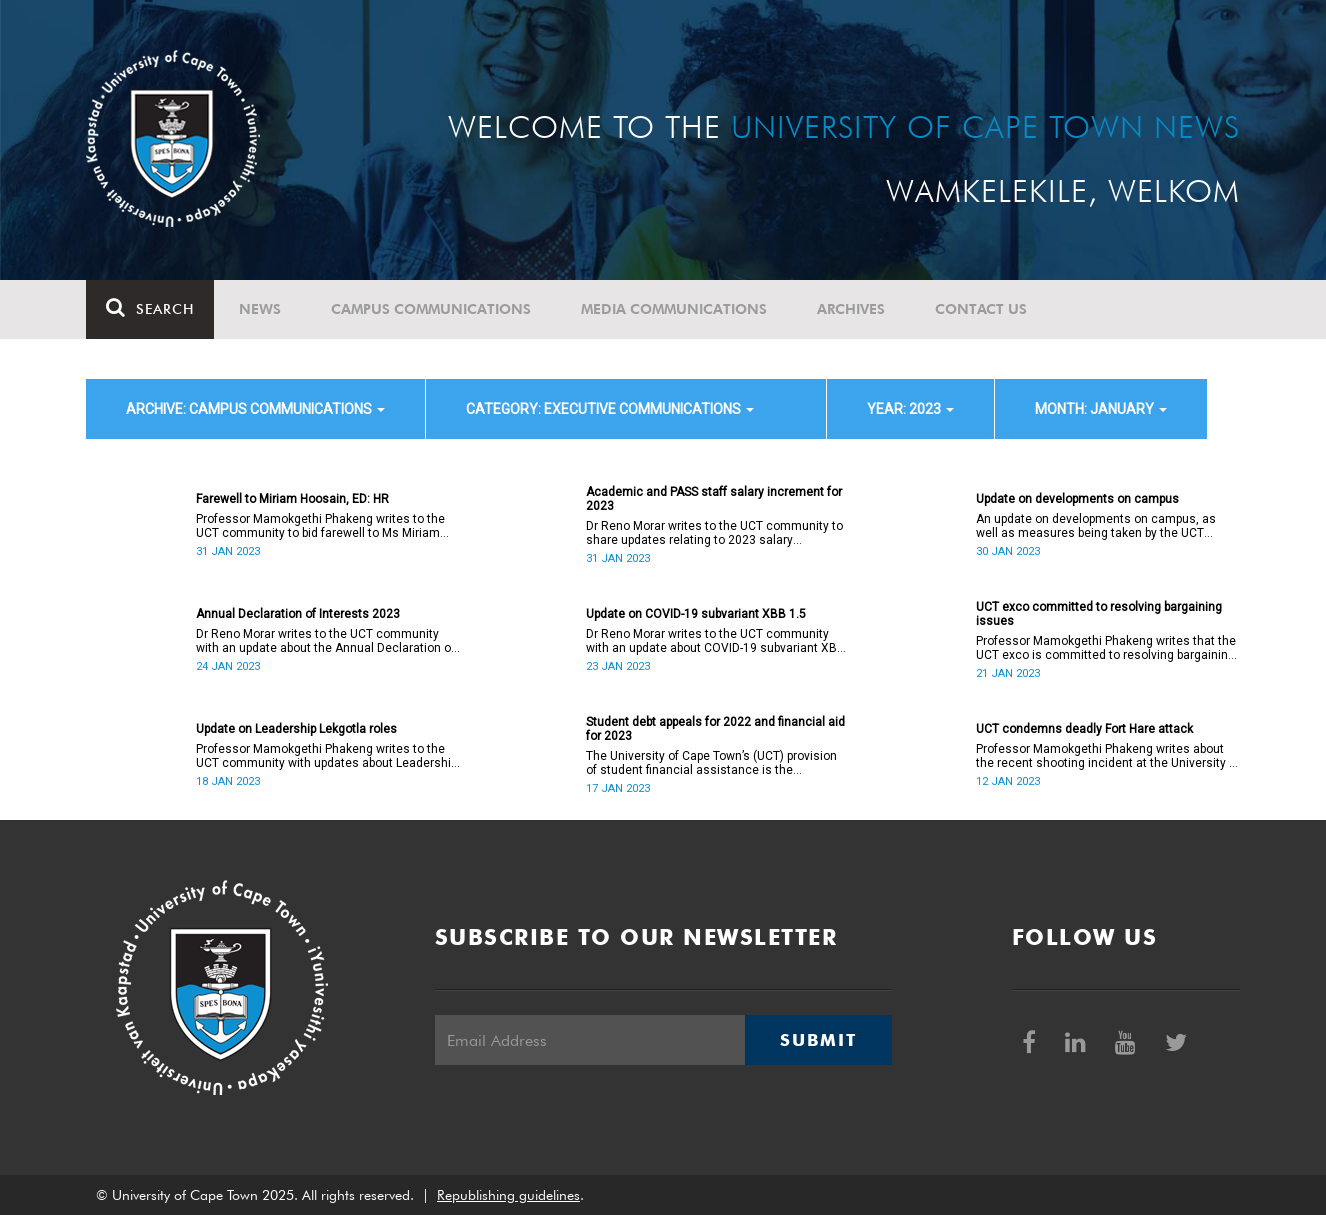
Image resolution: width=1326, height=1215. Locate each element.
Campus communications (431, 309)
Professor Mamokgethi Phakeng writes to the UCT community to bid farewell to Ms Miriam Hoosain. (320, 526)
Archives (851, 309)
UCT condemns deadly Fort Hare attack (1084, 729)
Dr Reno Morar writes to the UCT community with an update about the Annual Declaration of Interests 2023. (325, 641)
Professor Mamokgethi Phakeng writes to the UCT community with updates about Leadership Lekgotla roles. (326, 756)
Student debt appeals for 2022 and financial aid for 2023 (715, 729)
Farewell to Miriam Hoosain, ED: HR (292, 499)
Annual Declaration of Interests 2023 (298, 614)
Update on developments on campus (1077, 499)
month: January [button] (1101, 409)
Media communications (674, 309)
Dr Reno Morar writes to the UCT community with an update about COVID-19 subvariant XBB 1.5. (715, 641)
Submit (818, 1040)
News (260, 309)
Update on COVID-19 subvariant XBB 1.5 (696, 614)
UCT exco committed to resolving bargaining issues (1099, 614)
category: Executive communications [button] (610, 409)
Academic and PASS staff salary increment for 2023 (714, 499)
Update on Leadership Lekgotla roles (296, 729)
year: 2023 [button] (910, 409)
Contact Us (981, 309)
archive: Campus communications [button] (255, 409)
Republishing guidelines (508, 1195)
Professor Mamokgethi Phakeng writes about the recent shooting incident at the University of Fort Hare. (1108, 756)
